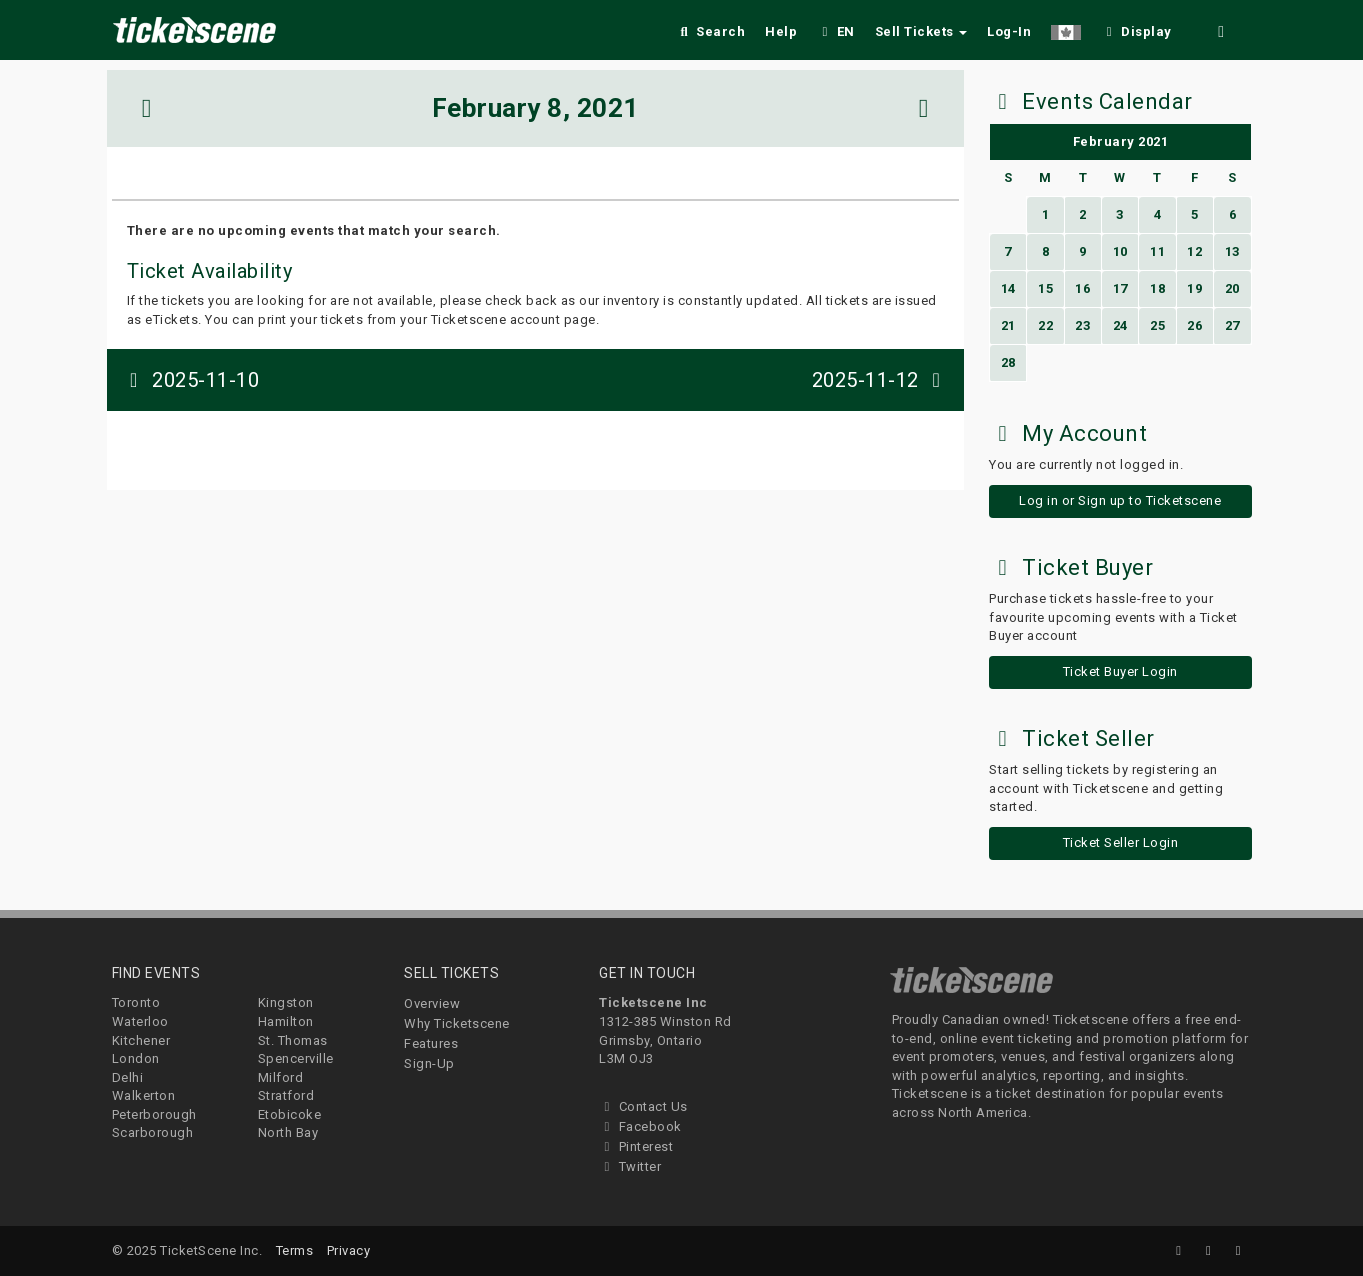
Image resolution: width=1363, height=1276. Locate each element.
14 (1008, 288)
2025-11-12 (881, 380)
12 (1194, 251)
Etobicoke (290, 1114)
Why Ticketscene (457, 1023)
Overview (432, 1003)
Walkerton (144, 1095)
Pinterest (636, 1146)
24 (1120, 325)
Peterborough (154, 1114)
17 (1120, 288)
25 (1157, 325)
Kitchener (141, 1040)
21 (1008, 325)
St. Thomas (293, 1040)
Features (431, 1043)
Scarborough (153, 1132)
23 (1082, 325)
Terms (295, 1250)
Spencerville (296, 1058)
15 (1045, 288)
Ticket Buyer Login (1120, 671)
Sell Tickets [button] (921, 31)
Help (781, 31)
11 (1157, 251)
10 (1120, 251)
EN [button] (836, 31)
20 (1232, 288)
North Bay (288, 1132)
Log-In (1009, 31)
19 (1194, 288)
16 (1082, 288)
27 (1232, 325)
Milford (281, 1077)
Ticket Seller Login (1121, 842)
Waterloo (140, 1021)
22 (1045, 325)
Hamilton (286, 1021)
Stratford (286, 1095)
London (136, 1058)
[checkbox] (1136, 28)
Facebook (640, 1126)
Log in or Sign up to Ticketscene (1120, 500)
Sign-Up (429, 1063)
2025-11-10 (191, 380)
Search (710, 31)
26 (1194, 325)
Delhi (128, 1077)
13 (1232, 251)
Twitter (630, 1166)
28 (1008, 362)
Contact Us (643, 1106)
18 (1157, 288)
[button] (1066, 28)
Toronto (136, 1002)
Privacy (349, 1250)
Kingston (286, 1002)
